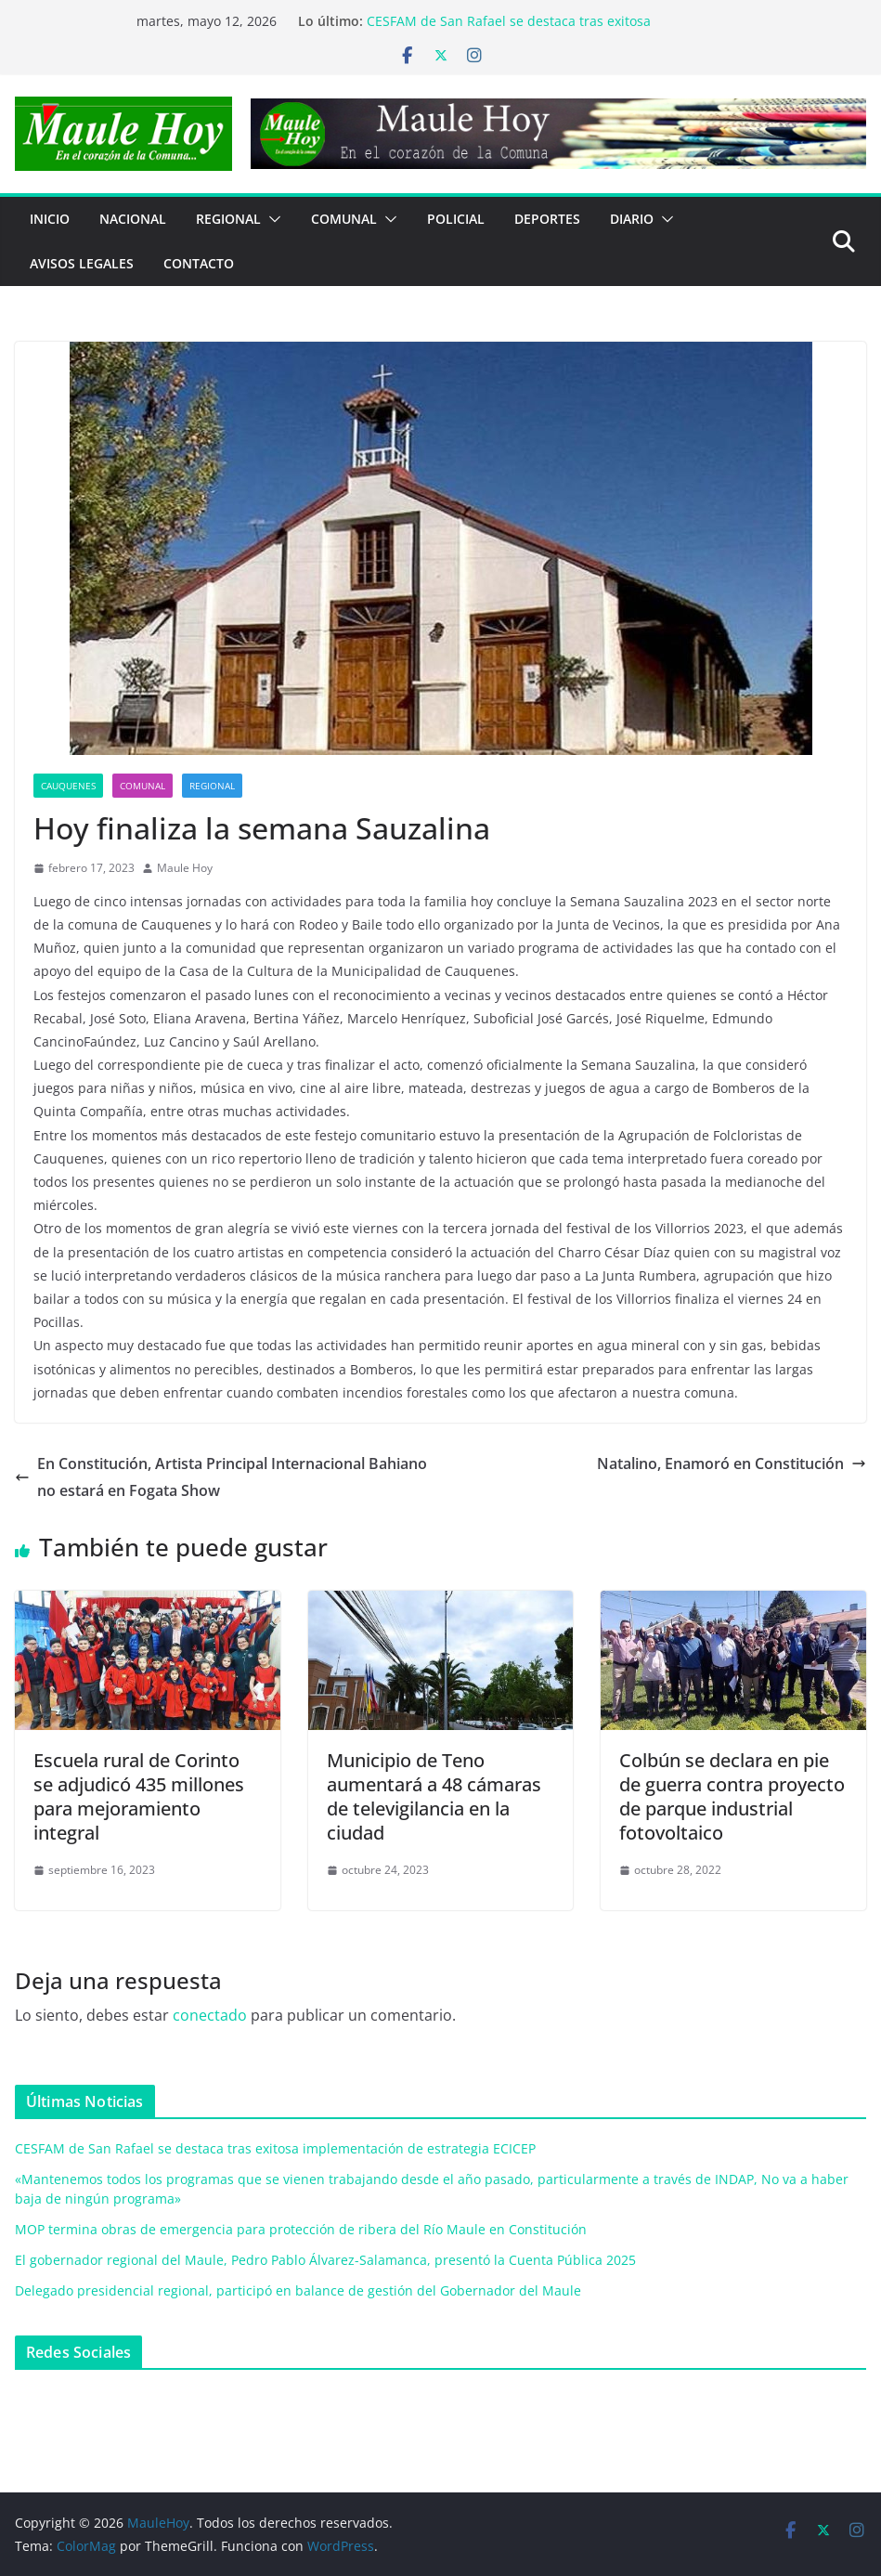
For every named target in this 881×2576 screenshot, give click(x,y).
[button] (271, 219)
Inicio (50, 219)
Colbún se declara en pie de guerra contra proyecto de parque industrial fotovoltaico (732, 1796)
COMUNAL (344, 219)
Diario (632, 219)
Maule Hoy (185, 868)
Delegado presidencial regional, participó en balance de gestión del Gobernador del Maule (298, 2290)
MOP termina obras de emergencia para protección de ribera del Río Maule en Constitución (301, 2229)
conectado (210, 2015)
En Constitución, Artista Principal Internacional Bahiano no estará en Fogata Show (221, 1477)
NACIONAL (132, 219)
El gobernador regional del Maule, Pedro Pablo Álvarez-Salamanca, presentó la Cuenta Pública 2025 (325, 2260)
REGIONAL (228, 219)
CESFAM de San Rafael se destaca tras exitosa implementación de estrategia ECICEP (509, 30)
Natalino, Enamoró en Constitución (731, 1463)
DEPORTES (547, 219)
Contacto (198, 263)
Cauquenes (68, 785)
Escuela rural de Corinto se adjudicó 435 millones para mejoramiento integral (138, 1796)
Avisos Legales (82, 263)
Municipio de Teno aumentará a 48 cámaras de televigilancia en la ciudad (434, 1796)
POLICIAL (456, 219)
